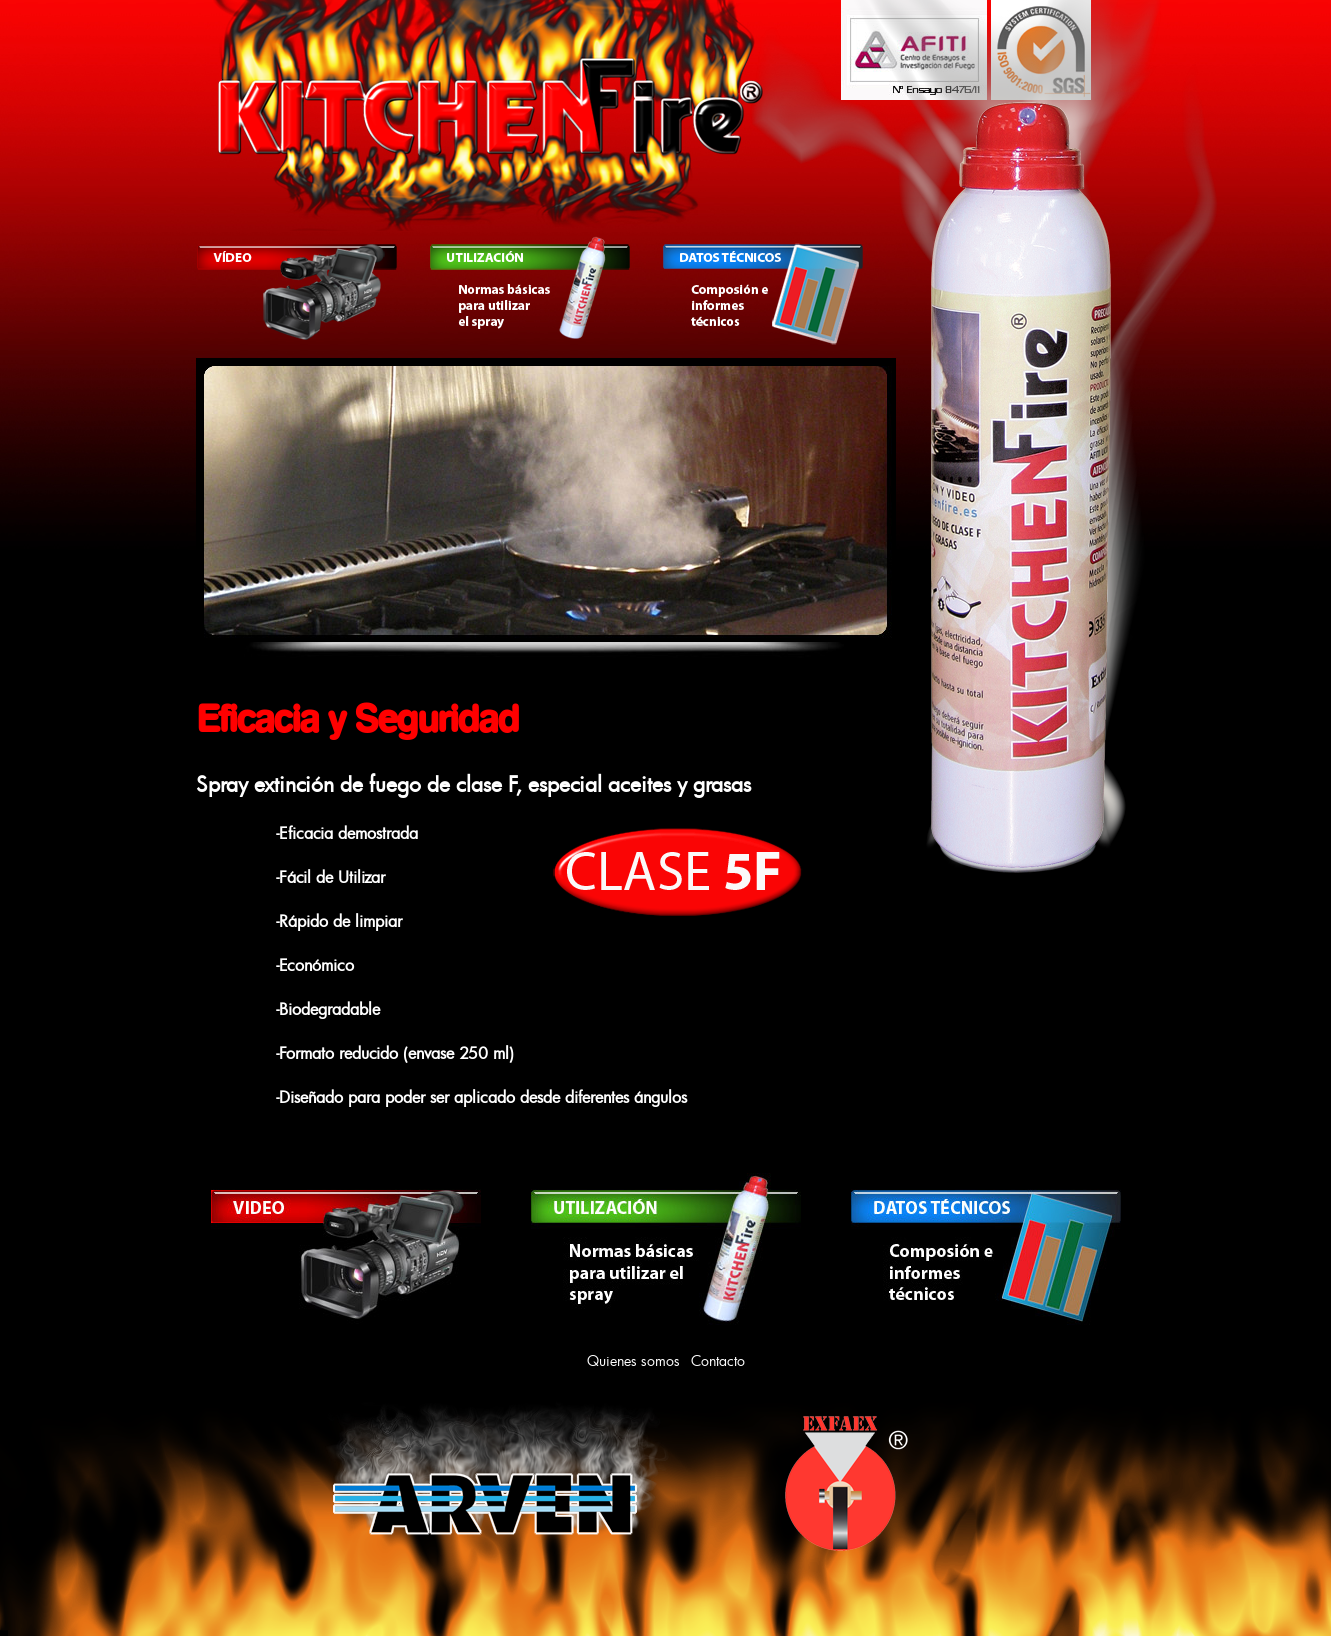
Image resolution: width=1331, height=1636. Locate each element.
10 (702, 673)
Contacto (718, 1360)
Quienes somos (633, 1360)
